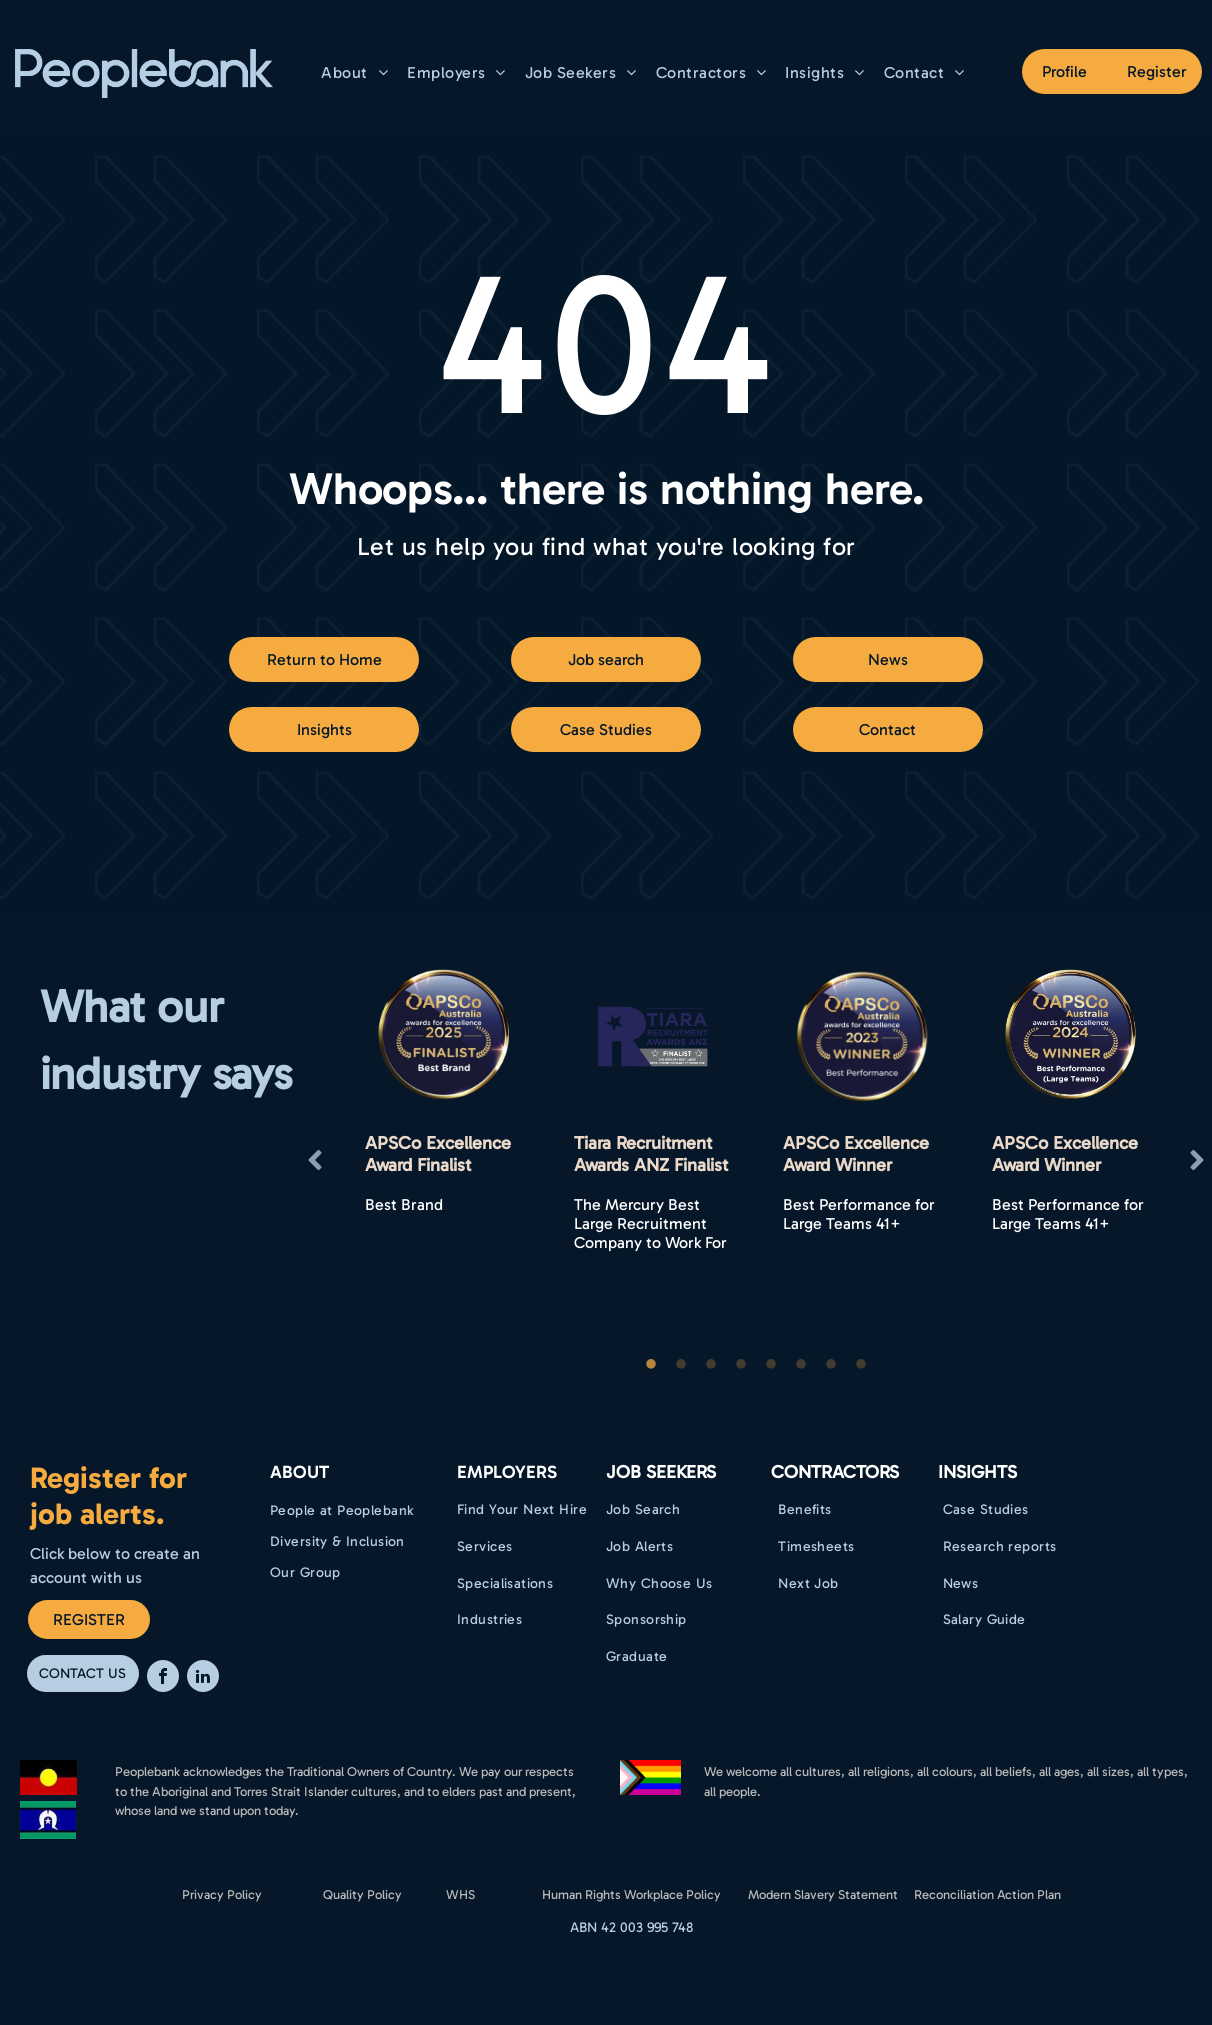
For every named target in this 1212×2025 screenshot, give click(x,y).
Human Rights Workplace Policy (631, 1894)
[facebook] (163, 1678)
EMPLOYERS (507, 1472)
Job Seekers (661, 1472)
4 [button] (741, 1365)
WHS (460, 1894)
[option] (444, 1160)
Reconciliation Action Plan (987, 1894)
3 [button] (711, 1365)
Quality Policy (362, 1894)
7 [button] (831, 1365)
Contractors (835, 1472)
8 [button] (861, 1365)
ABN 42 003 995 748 (631, 1927)
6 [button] (801, 1365)
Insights (977, 1472)
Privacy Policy (222, 1894)
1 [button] (651, 1365)
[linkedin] (203, 1678)
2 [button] (681, 1365)
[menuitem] (357, 72)
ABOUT (299, 1472)
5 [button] (771, 1365)
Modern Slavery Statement (823, 1894)
